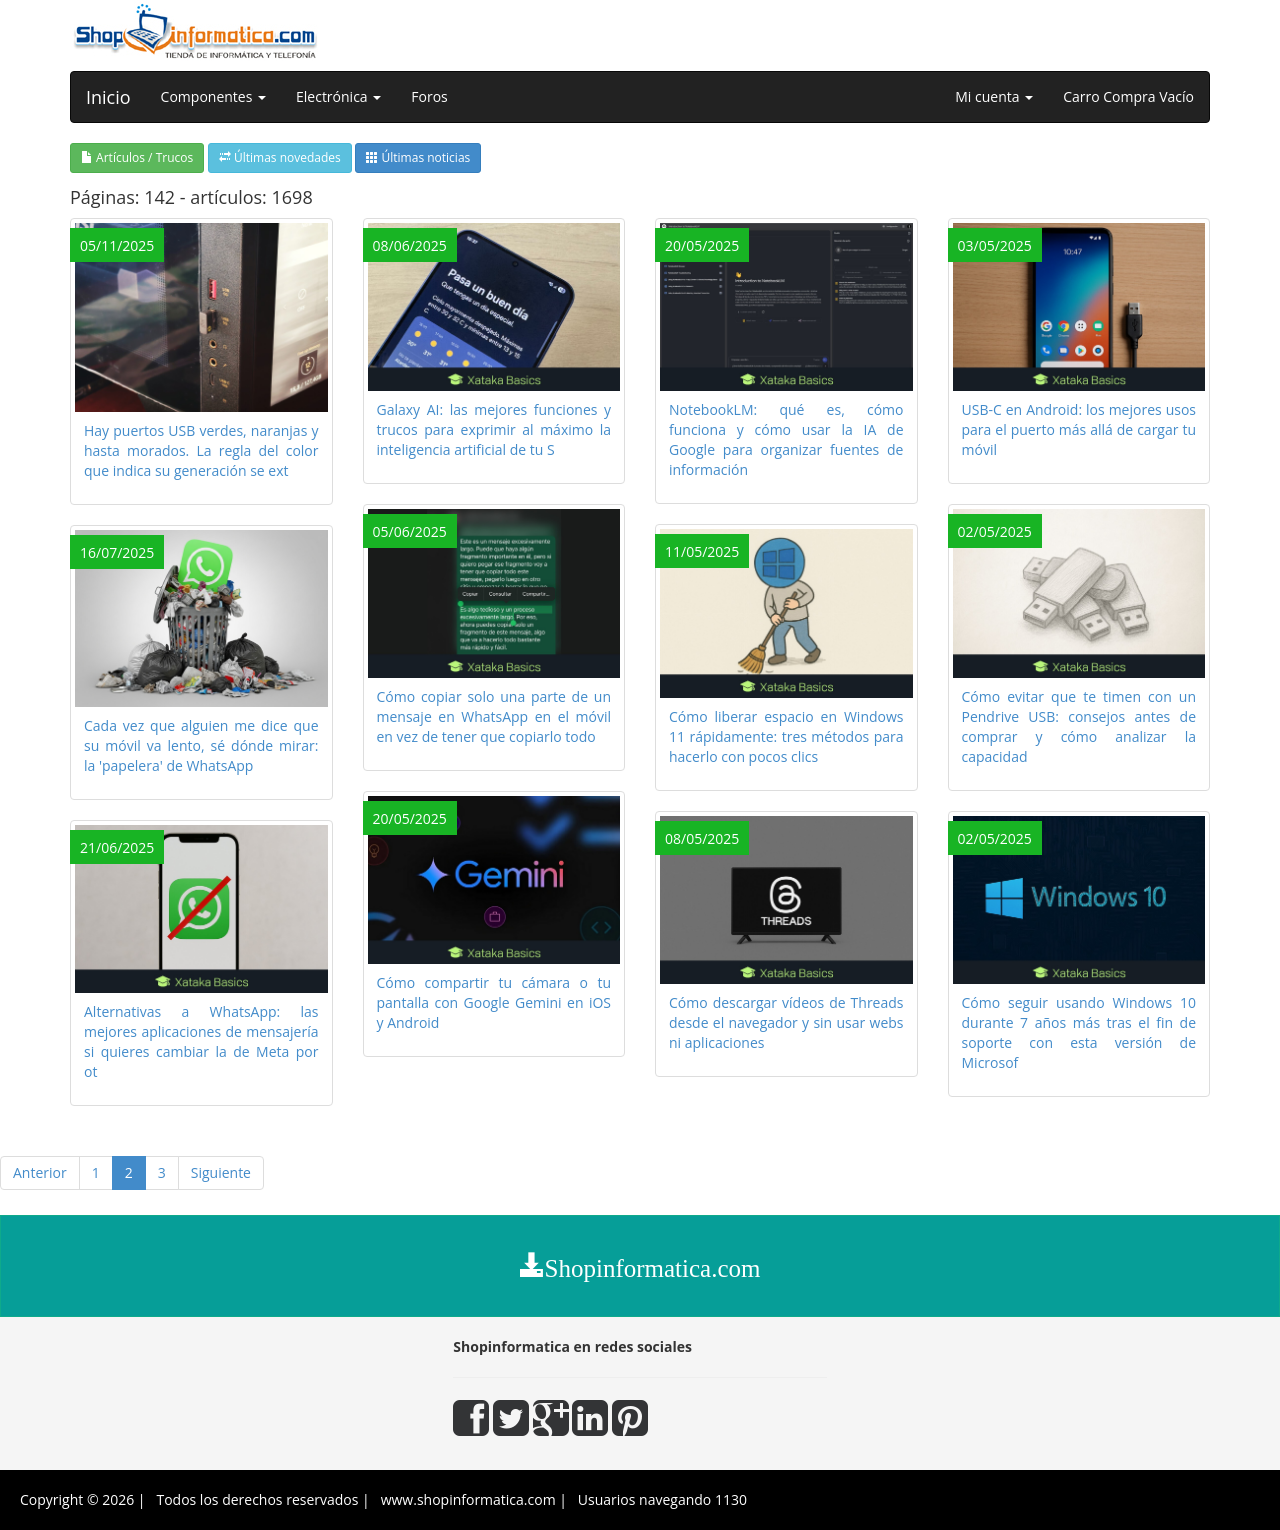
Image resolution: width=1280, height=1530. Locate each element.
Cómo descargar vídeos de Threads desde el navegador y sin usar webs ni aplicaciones (786, 1022)
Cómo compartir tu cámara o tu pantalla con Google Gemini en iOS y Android (494, 1002)
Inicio (108, 97)
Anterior (40, 1172)
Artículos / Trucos (137, 157)
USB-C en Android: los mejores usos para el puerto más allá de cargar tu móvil (1079, 429)
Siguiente (221, 1172)
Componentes (213, 96)
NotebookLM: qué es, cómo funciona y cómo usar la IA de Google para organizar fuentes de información (786, 439)
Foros (429, 96)
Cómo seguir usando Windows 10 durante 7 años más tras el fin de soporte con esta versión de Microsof (1079, 1032)
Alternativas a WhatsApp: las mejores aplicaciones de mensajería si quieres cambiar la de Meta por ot (201, 1041)
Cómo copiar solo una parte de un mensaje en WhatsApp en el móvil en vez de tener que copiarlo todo (494, 716)
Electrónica (338, 96)
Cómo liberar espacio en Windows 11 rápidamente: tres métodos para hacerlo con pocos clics (786, 736)
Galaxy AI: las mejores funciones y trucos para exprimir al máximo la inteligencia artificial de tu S (494, 429)
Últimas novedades (280, 157)
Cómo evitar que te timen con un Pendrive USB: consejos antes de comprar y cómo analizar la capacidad (1079, 726)
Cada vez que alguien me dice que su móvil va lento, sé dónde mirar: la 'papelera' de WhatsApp (201, 745)
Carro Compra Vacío (1128, 96)
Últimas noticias (418, 157)
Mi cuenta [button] (994, 96)
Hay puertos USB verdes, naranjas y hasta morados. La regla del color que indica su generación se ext (201, 450)
